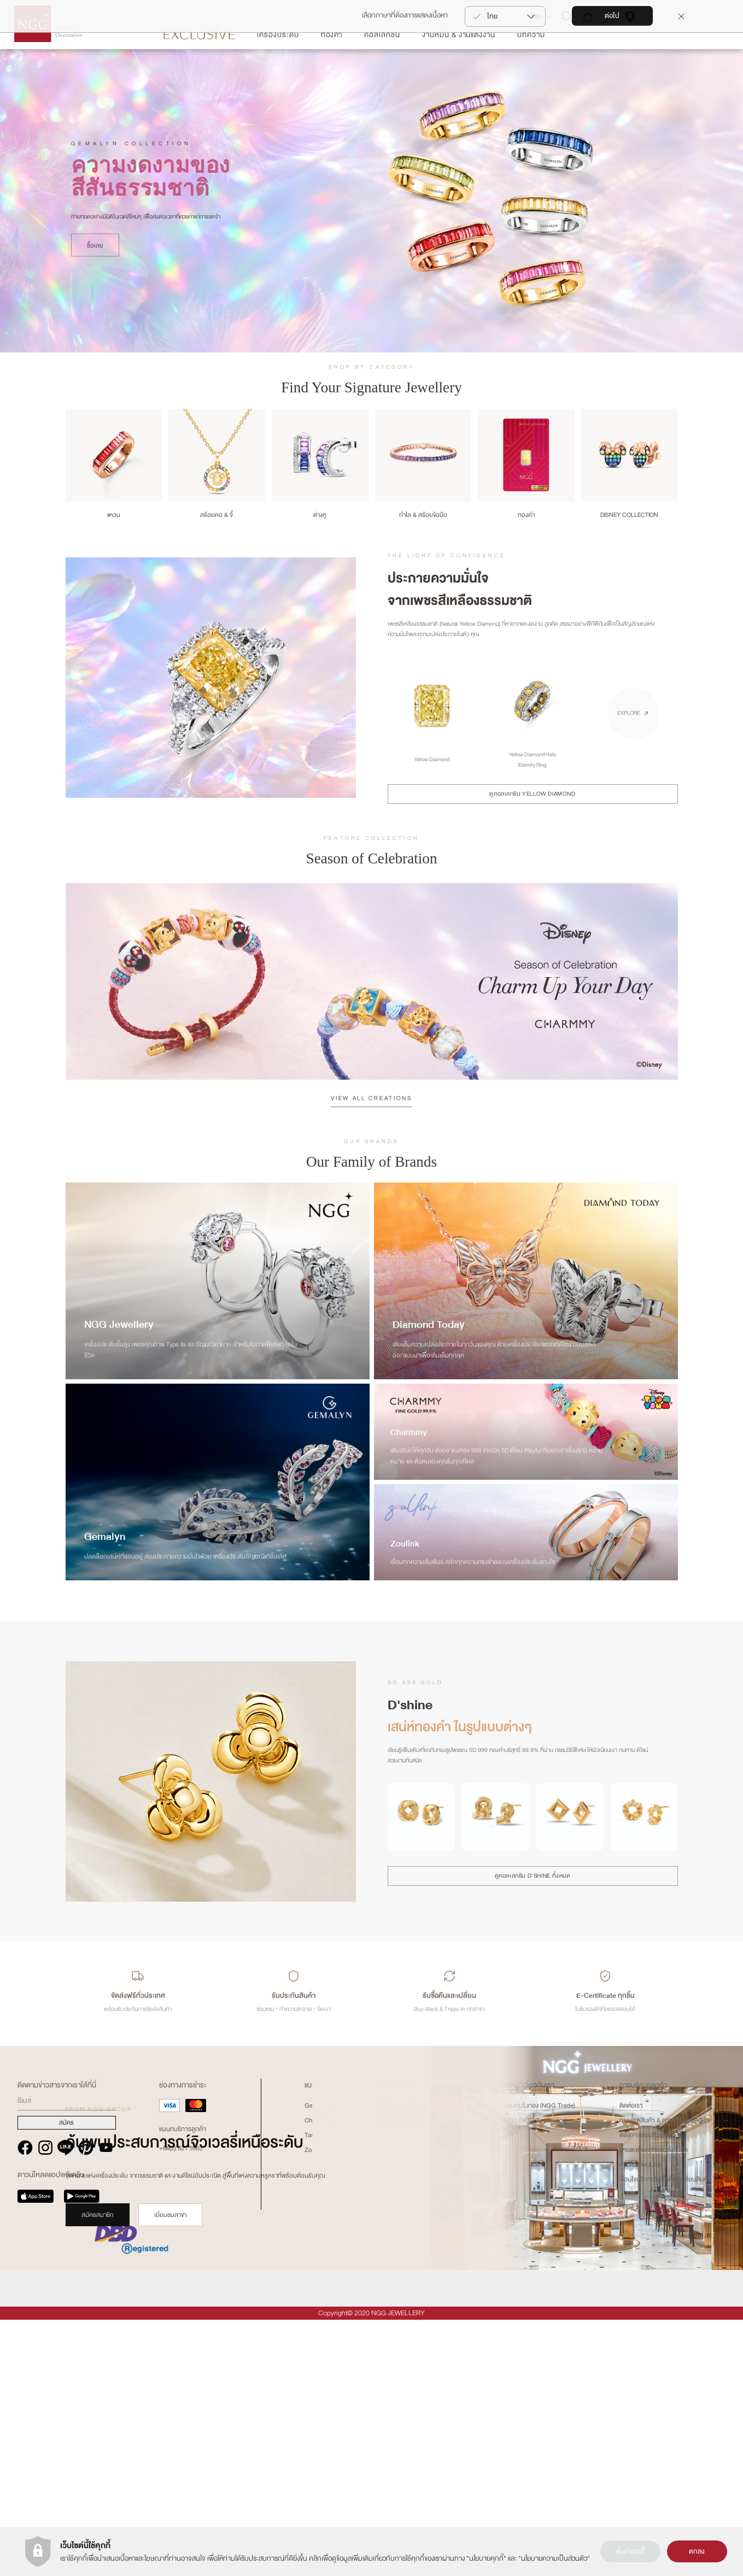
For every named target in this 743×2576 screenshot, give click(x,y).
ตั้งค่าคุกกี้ (630, 2551)
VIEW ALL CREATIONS (371, 1131)
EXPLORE (628, 746)
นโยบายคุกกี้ (486, 2559)
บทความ (531, 67)
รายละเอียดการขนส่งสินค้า (653, 2406)
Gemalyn (317, 2362)
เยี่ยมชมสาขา (170, 2247)
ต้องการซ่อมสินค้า (642, 2391)
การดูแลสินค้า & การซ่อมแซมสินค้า (664, 2377)
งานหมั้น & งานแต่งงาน (458, 67)
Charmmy (318, 2377)
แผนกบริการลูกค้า (182, 2385)
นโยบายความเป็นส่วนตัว (554, 2559)
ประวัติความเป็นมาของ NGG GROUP (424, 2362)
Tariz (311, 2391)
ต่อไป (612, 16)
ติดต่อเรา (631, 2362)
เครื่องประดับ (278, 67)
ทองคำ (332, 67)
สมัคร (66, 2378)
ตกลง (697, 2551)
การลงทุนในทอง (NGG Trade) (536, 2362)
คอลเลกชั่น (382, 67)
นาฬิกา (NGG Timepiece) (532, 2377)
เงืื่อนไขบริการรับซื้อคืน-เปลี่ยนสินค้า (665, 2436)
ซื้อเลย (95, 278)
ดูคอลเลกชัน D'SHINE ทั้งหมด (533, 1908)
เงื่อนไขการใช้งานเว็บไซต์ (406, 2377)
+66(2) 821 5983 (180, 2404)
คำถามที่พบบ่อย (640, 2421)
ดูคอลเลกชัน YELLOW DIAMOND (532, 826)
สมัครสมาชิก (97, 2247)
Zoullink (316, 2406)
